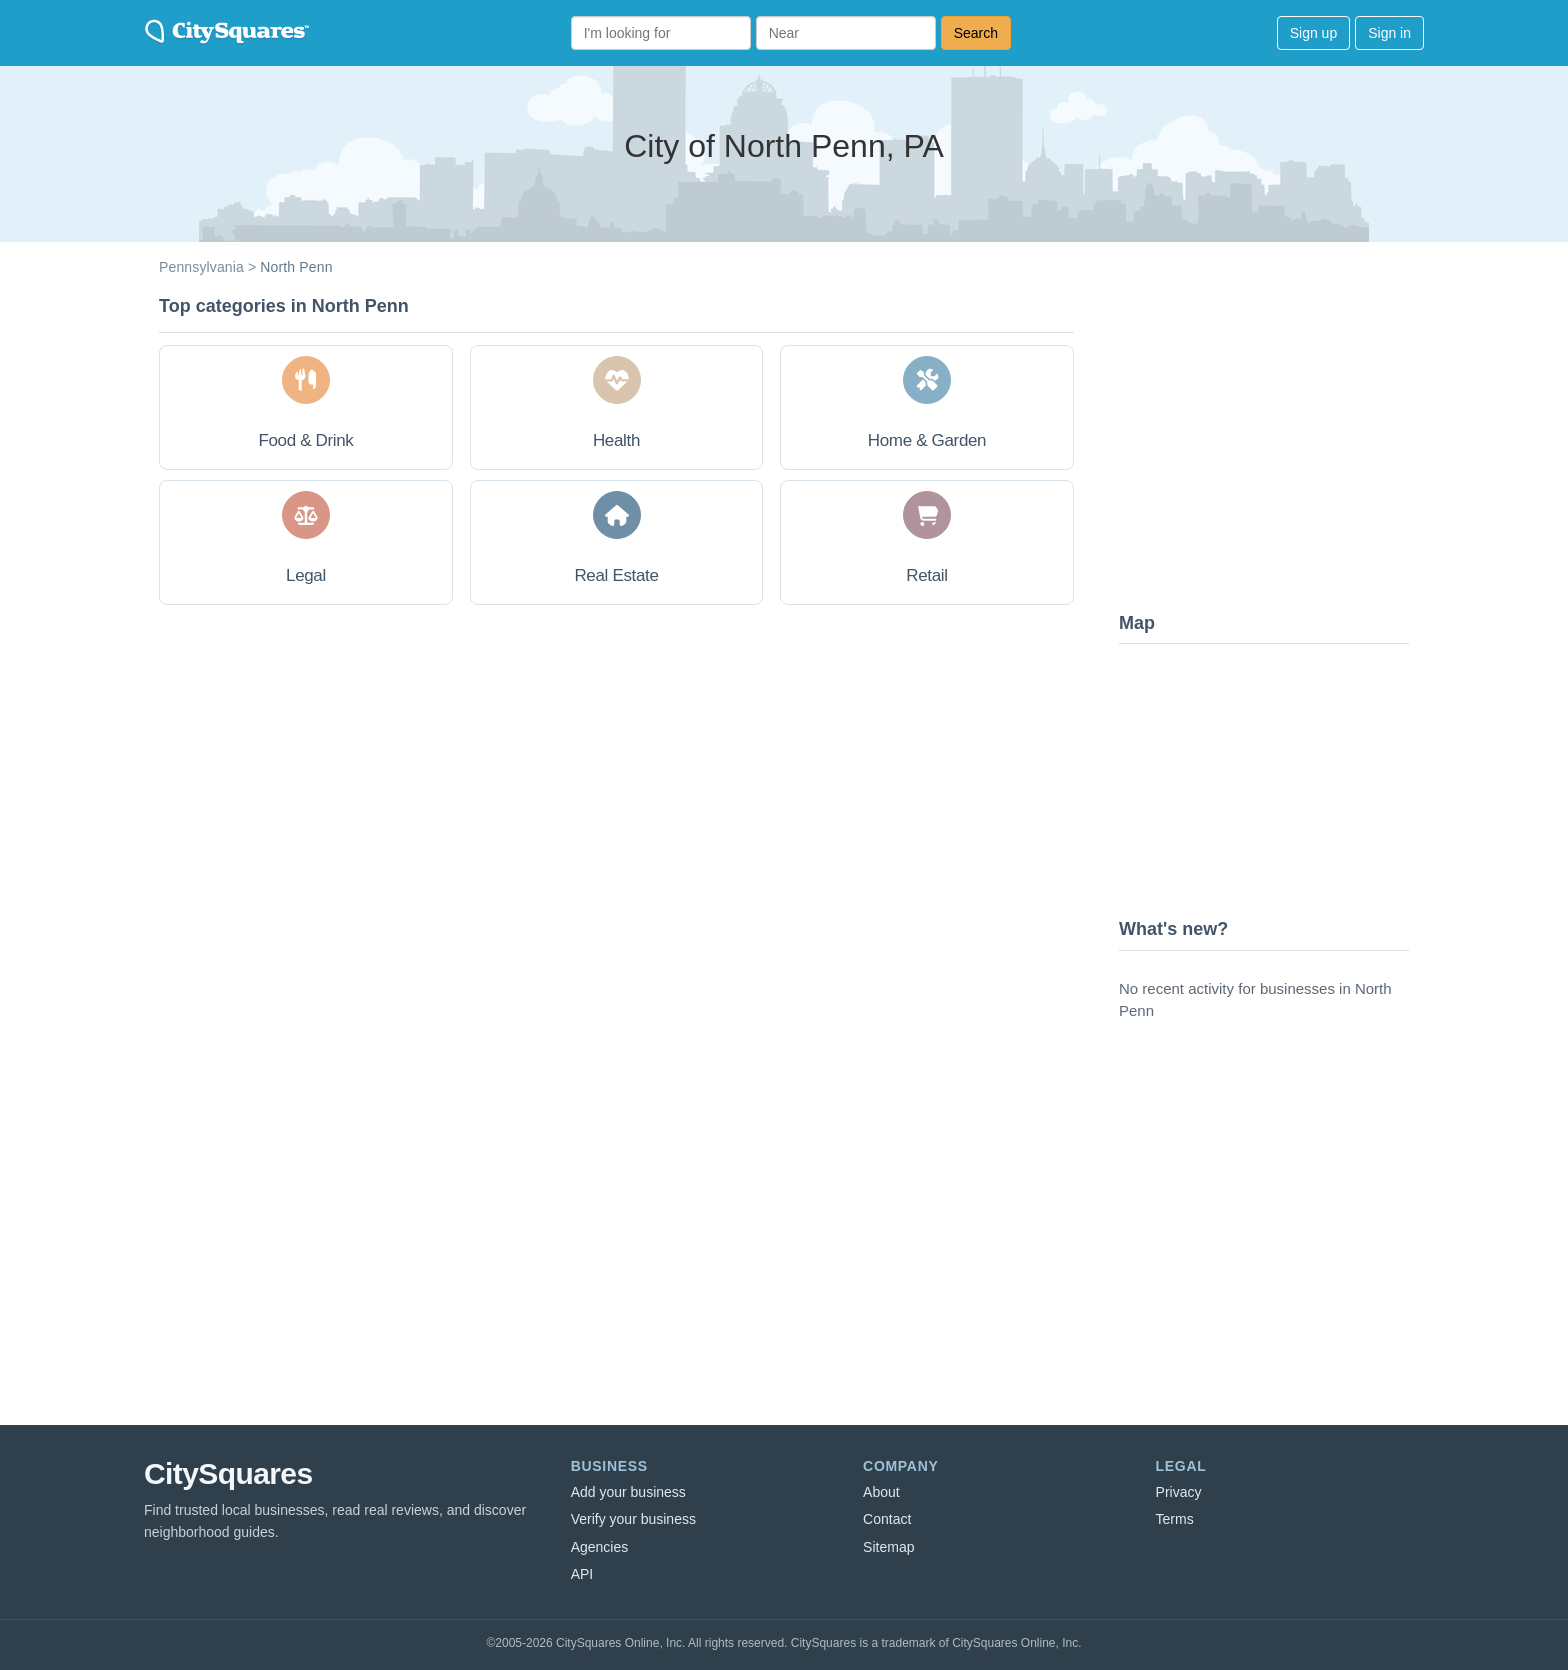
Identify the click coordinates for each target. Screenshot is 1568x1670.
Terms (1175, 1519)
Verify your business (633, 1519)
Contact (887, 1519)
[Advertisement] (1269, 445)
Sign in (1389, 33)
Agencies (600, 1547)
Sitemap (888, 1547)
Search (976, 33)
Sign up (1313, 33)
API (582, 1574)
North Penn (296, 267)
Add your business (628, 1492)
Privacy (1179, 1492)
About (881, 1492)
